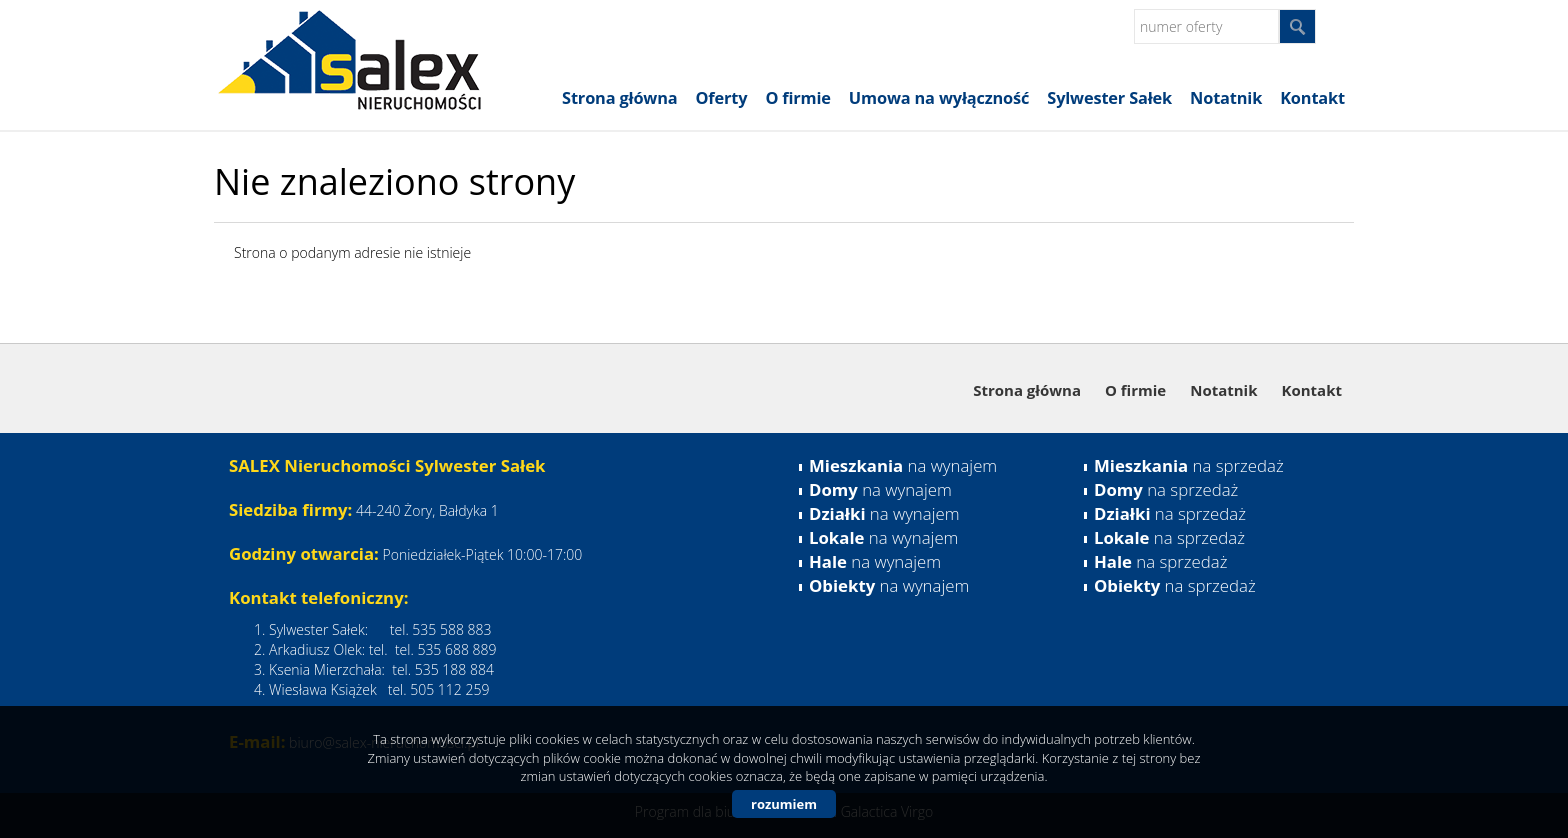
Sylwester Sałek (1109, 98)
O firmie (797, 98)
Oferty (722, 98)
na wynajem (903, 465)
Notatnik (1226, 98)
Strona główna (619, 98)
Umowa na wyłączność (939, 98)
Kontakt (1312, 98)
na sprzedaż (1189, 465)
